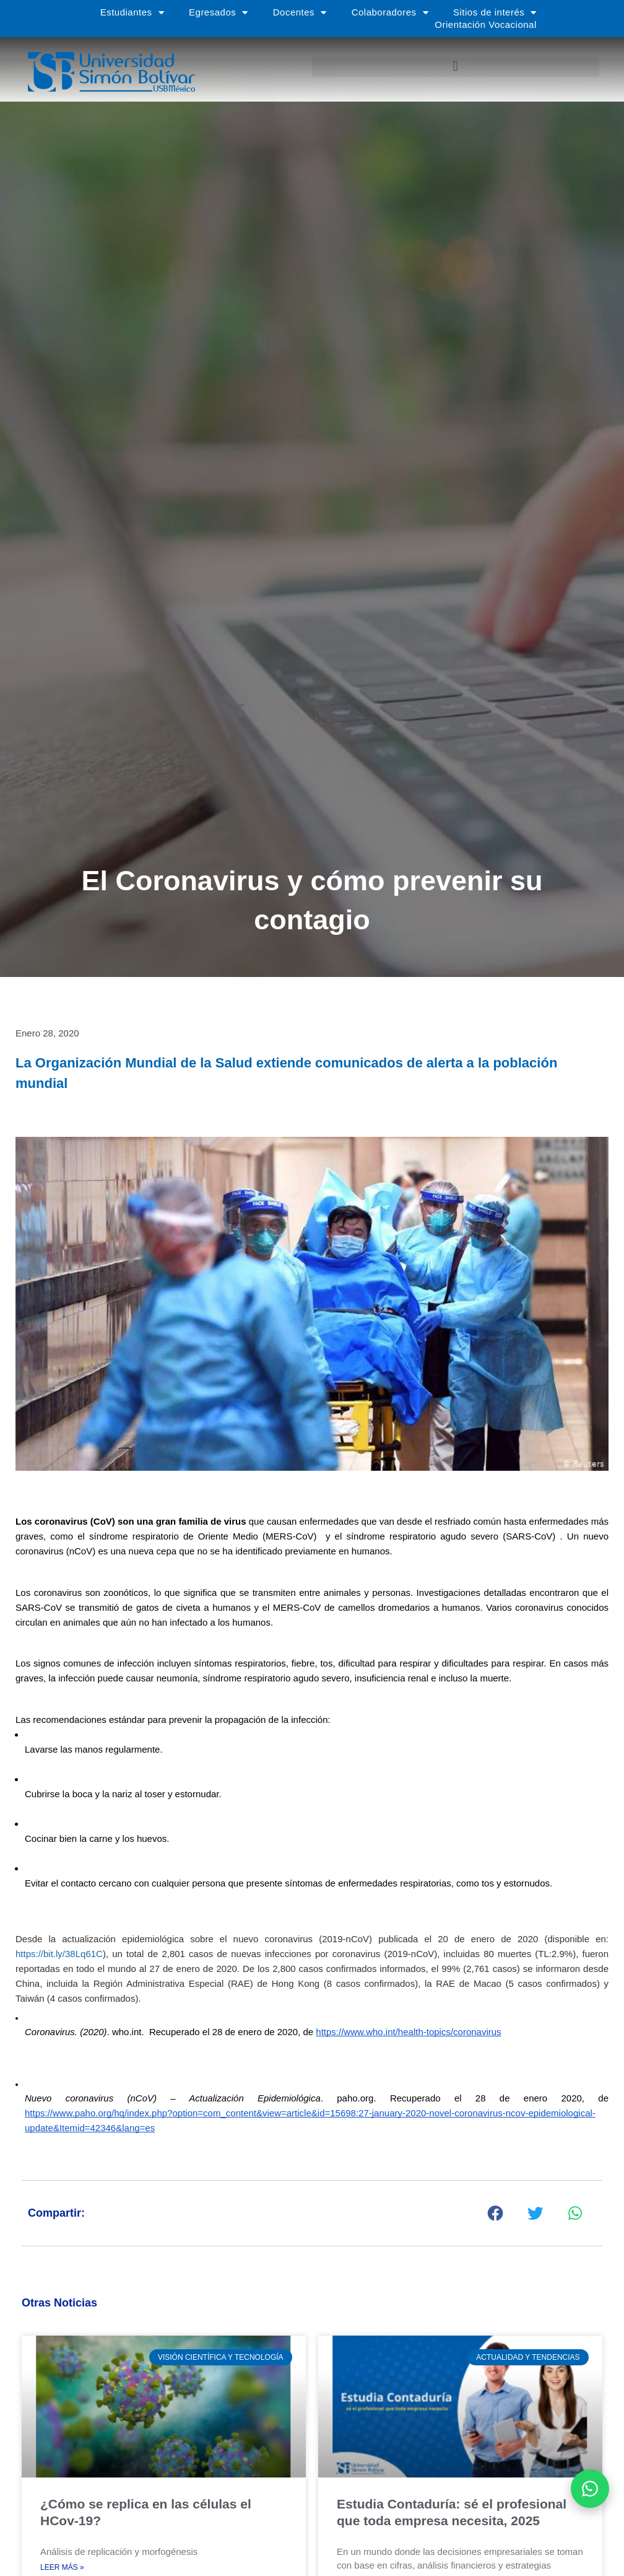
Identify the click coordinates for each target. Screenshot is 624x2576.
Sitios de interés (495, 12)
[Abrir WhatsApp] (590, 2488)
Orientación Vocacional (485, 24)
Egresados (218, 12)
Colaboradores (390, 12)
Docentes (300, 12)
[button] (455, 66)
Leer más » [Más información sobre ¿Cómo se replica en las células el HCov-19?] (62, 2568)
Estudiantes (132, 12)
